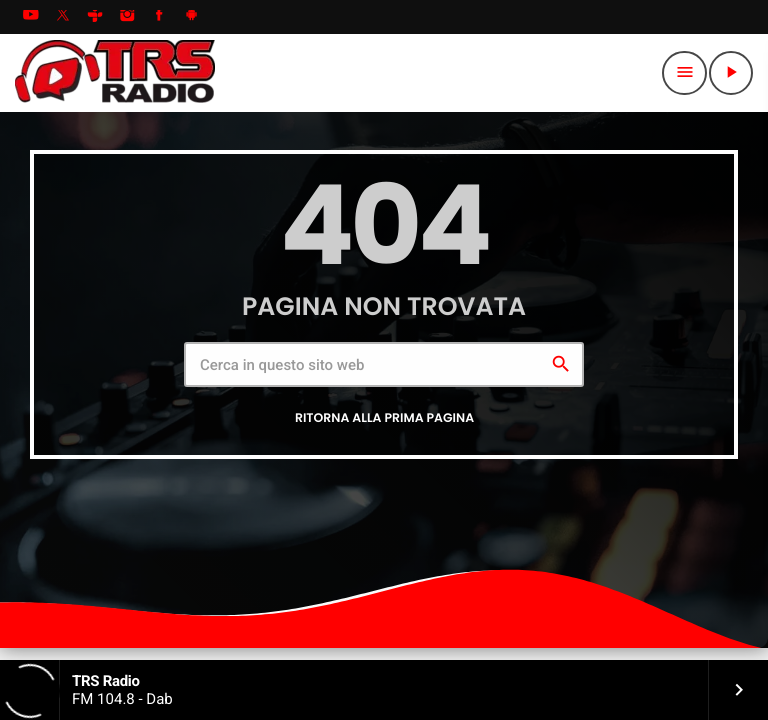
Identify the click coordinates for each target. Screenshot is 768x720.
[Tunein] (95, 17)
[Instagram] (127, 17)
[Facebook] (160, 17)
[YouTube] (31, 17)
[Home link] (115, 73)
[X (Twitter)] (63, 17)
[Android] (192, 17)
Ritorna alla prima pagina (384, 418)
